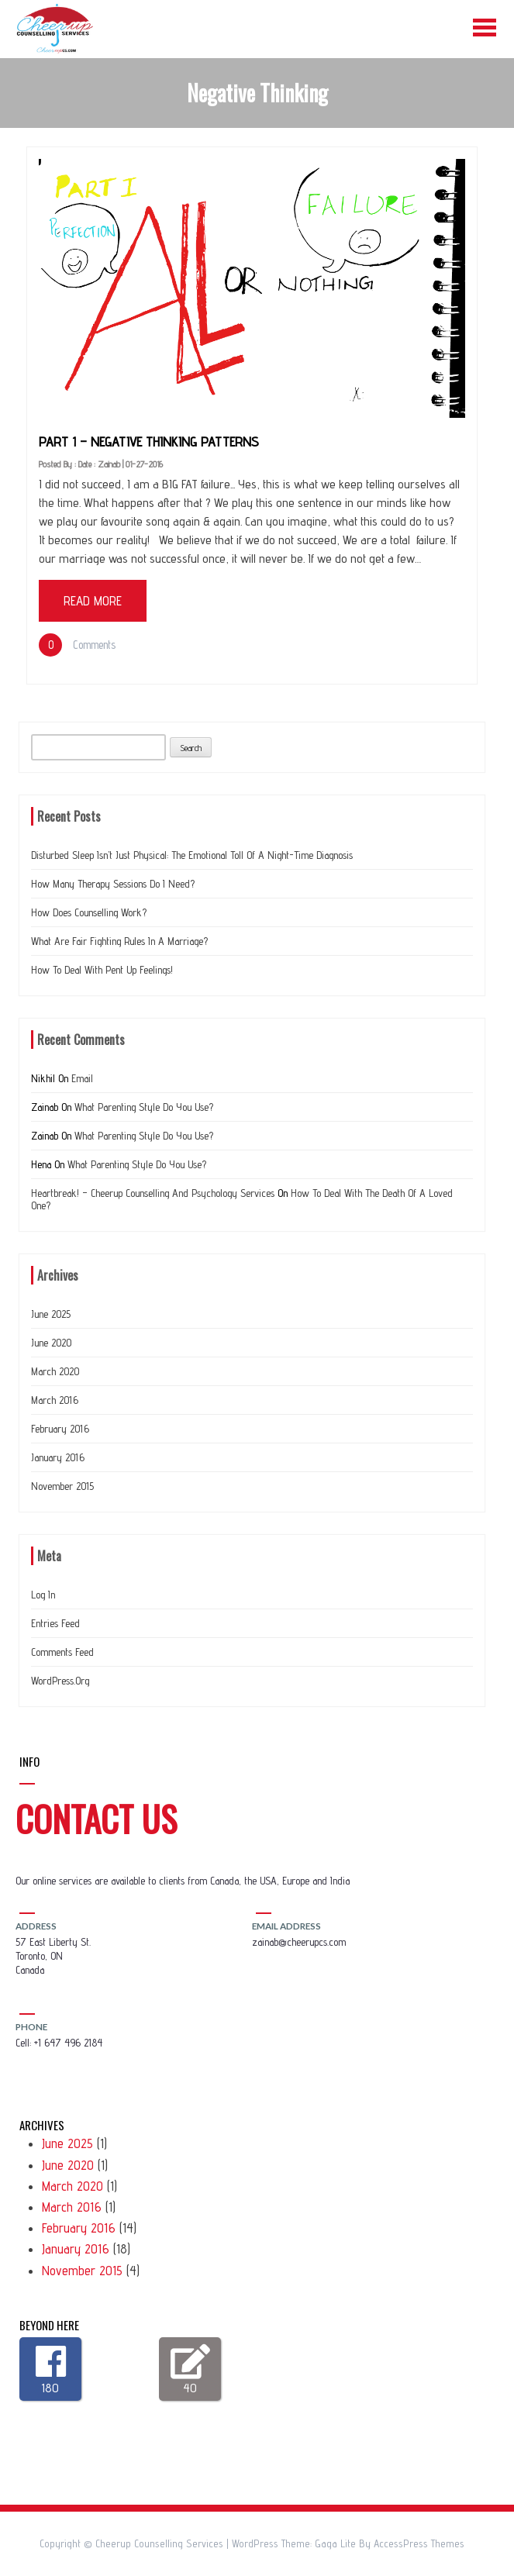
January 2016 (58, 1457)
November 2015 (62, 1486)
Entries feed (55, 1623)
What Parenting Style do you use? (143, 1107)
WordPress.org (60, 1680)
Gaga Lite (335, 2543)
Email (82, 1078)
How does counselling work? (89, 912)
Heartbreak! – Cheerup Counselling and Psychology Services (152, 1193)
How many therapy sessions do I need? (113, 884)
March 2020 (55, 1371)
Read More (93, 601)
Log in (43, 1594)
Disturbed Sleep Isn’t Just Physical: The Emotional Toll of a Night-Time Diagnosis (192, 855)
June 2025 (51, 1314)
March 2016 (54, 1400)
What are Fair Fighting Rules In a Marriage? (119, 941)
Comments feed (62, 1652)
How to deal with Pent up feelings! (102, 970)
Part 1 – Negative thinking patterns (149, 441)
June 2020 (51, 1342)
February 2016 (60, 1428)
